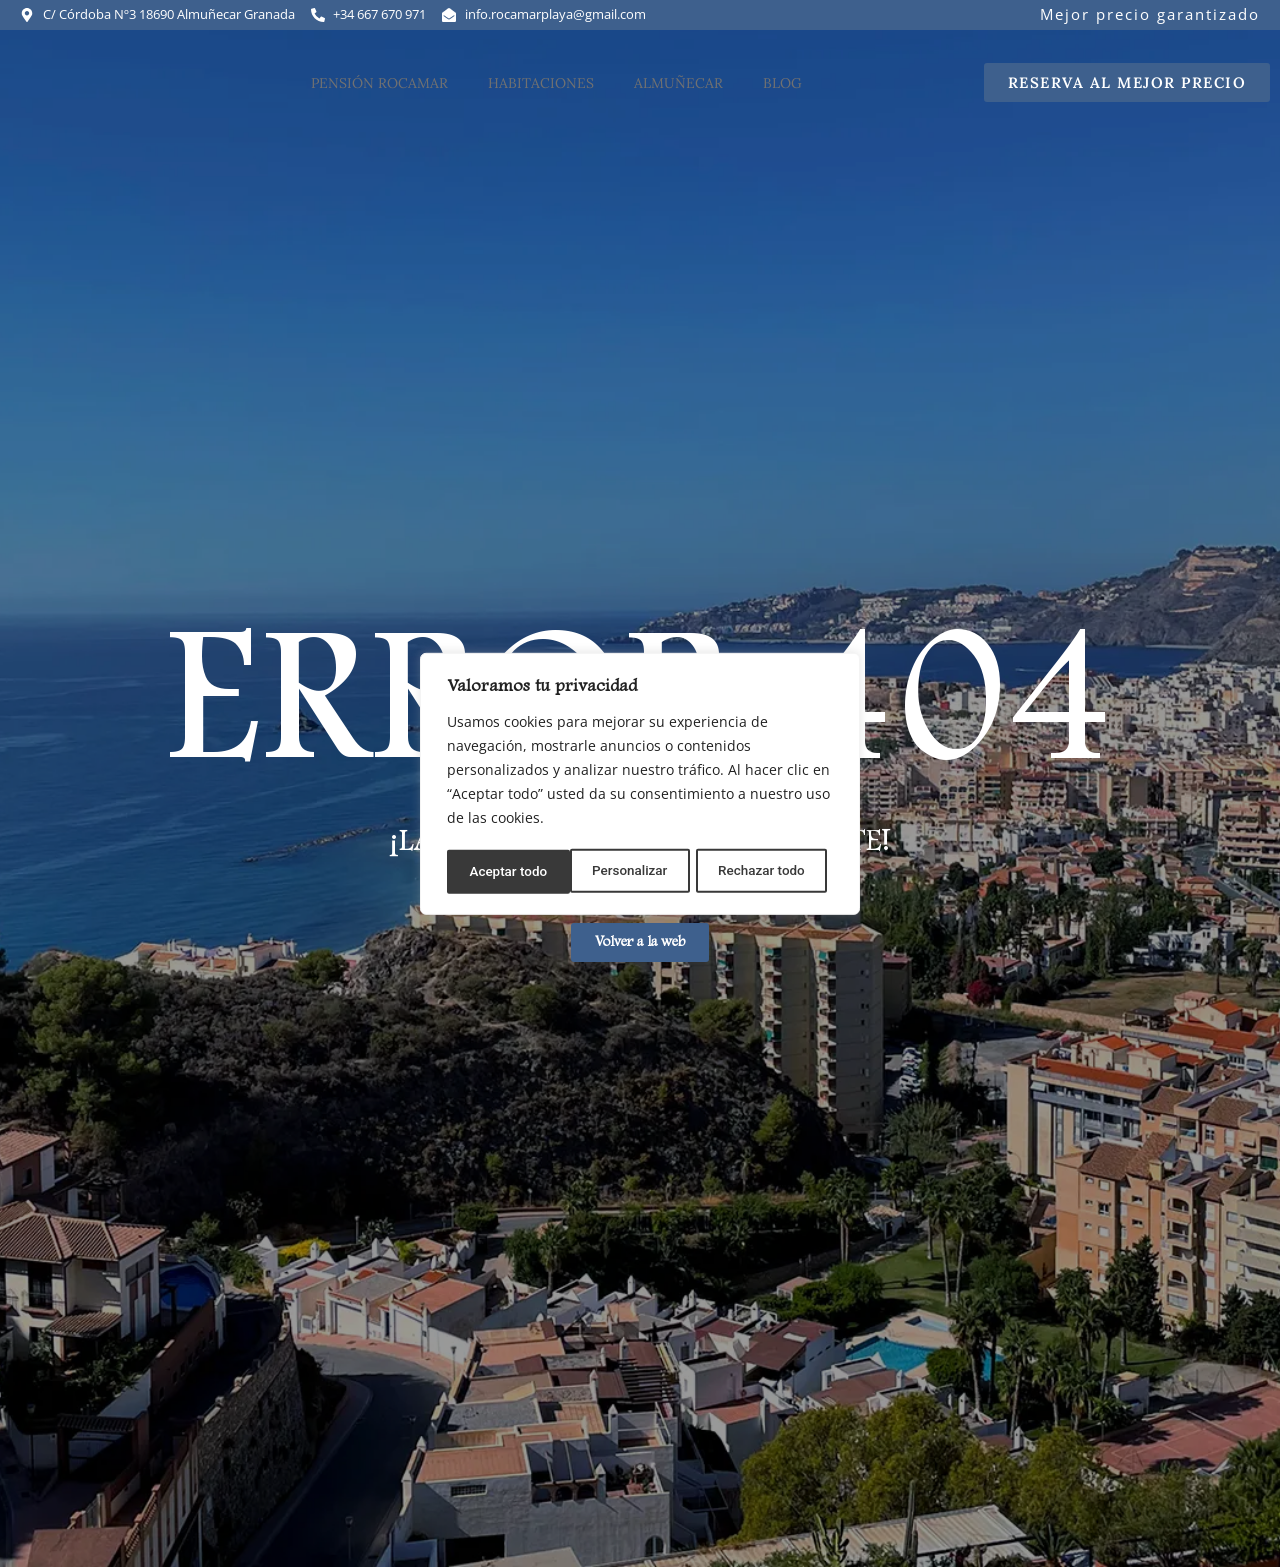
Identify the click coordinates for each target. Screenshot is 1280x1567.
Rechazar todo (639, 870)
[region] (640, 784)
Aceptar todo (772, 870)
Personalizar (506, 870)
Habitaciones (541, 96)
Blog (782, 96)
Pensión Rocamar (379, 96)
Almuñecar (678, 96)
